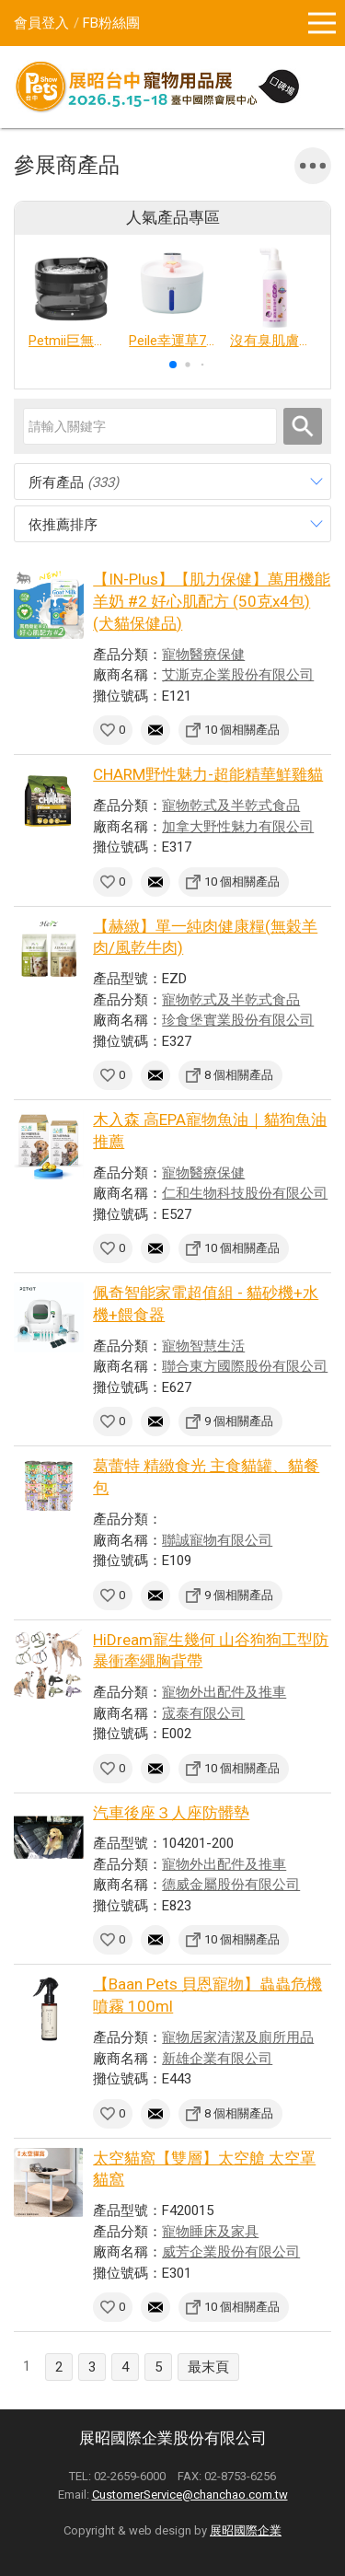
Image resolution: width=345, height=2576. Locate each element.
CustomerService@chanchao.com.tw (190, 2494)
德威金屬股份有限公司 (231, 1884)
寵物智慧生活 (203, 1346)
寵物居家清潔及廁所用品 (238, 2037)
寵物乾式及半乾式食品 (231, 805)
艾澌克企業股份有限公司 (238, 675)
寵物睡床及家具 (210, 2231)
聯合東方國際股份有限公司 (245, 1366)
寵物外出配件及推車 (224, 1692)
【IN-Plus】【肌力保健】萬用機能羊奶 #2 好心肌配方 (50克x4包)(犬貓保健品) (211, 601)
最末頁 (208, 2367)
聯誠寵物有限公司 (217, 1540)
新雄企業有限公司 (217, 2058)
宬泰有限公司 (203, 1713)
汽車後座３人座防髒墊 (171, 1813)
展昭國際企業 (246, 2530)
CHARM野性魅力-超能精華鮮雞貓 (208, 774)
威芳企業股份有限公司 (231, 2252)
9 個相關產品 (238, 1421)
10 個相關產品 (242, 730)
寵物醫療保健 (203, 654)
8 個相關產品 (238, 1075)
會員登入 (41, 23)
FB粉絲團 (111, 23)
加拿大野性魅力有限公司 (238, 826)
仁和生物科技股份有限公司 (245, 1193)
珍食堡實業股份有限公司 (238, 1020)
